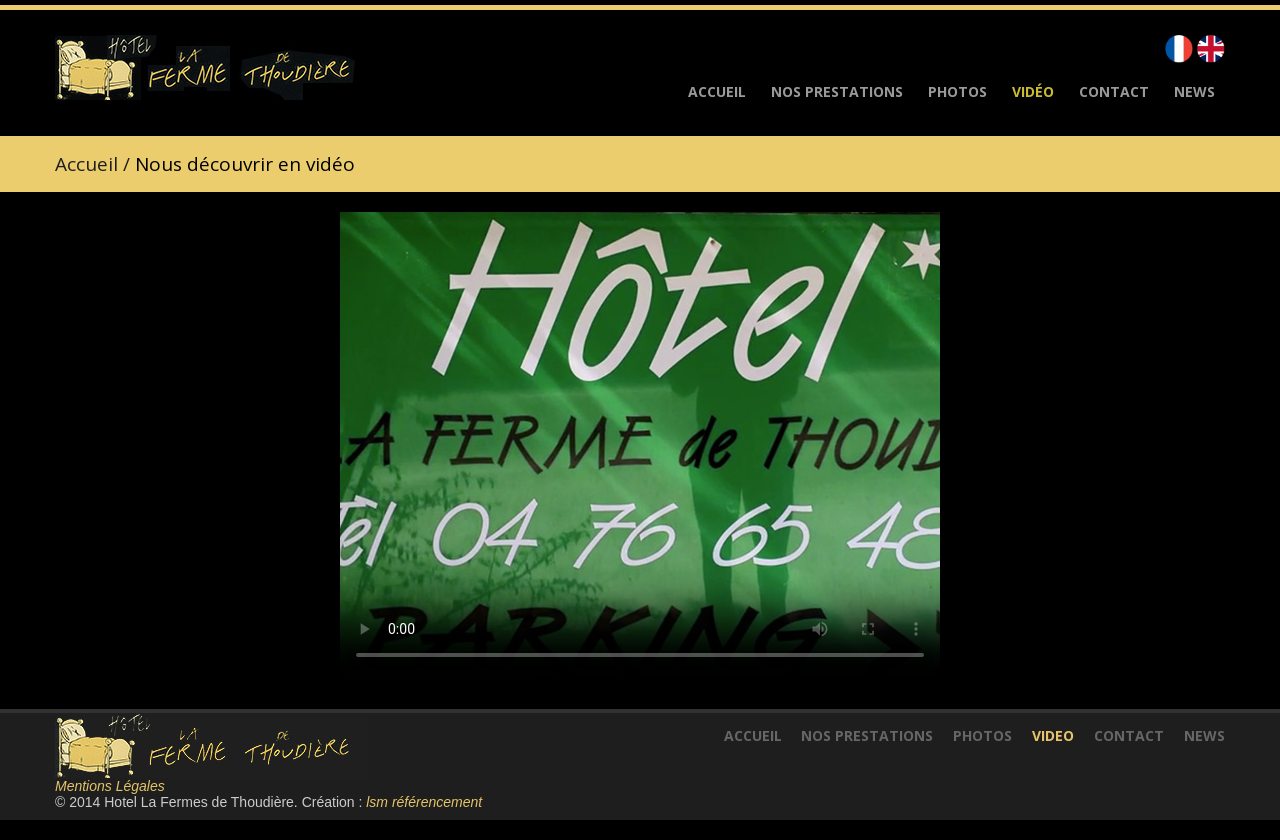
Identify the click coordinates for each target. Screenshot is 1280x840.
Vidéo (1033, 92)
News (1194, 92)
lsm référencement (424, 802)
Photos (957, 92)
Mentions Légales (110, 786)
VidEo (1053, 735)
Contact (1114, 92)
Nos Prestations (837, 92)
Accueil (717, 92)
